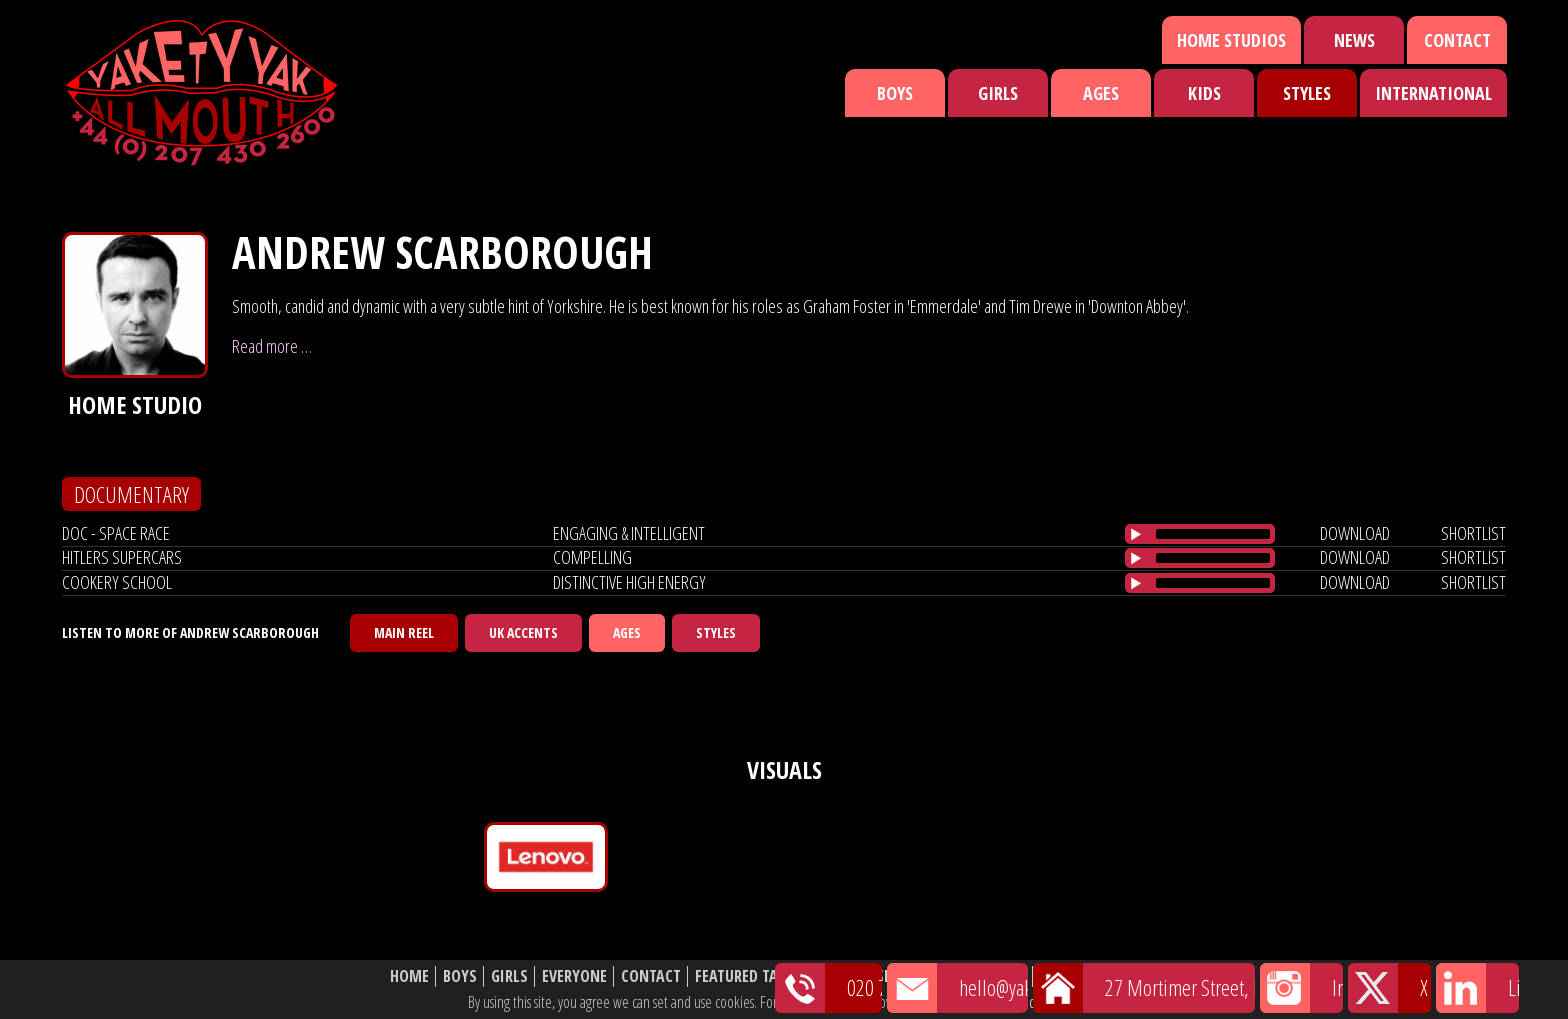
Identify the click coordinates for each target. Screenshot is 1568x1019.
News (1354, 40)
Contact (1457, 40)
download (1355, 533)
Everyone (574, 976)
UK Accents (523, 632)
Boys (895, 93)
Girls (998, 93)
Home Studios (1231, 40)
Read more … (272, 346)
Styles (1307, 93)
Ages (1101, 93)
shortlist (1473, 533)
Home (409, 976)
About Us (993, 976)
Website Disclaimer (1109, 976)
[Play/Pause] (1136, 534)
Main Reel (404, 632)
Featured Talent (752, 976)
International (1433, 93)
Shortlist (911, 976)
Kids (1204, 93)
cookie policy (1063, 1002)
